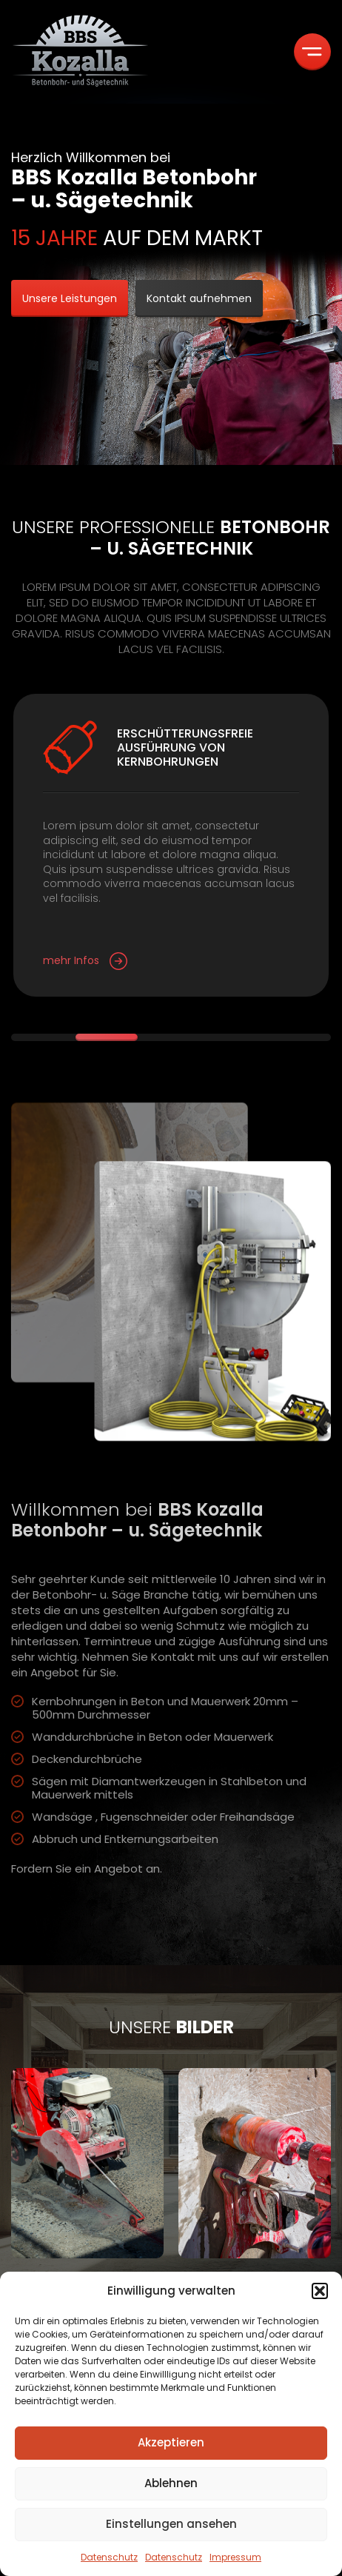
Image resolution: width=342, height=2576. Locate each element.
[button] (319, 2291)
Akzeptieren (171, 2442)
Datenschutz (109, 2557)
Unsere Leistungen (69, 298)
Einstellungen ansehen (171, 2524)
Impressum (235, 2557)
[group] (87, 2207)
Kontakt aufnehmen (199, 298)
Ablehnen (171, 2483)
